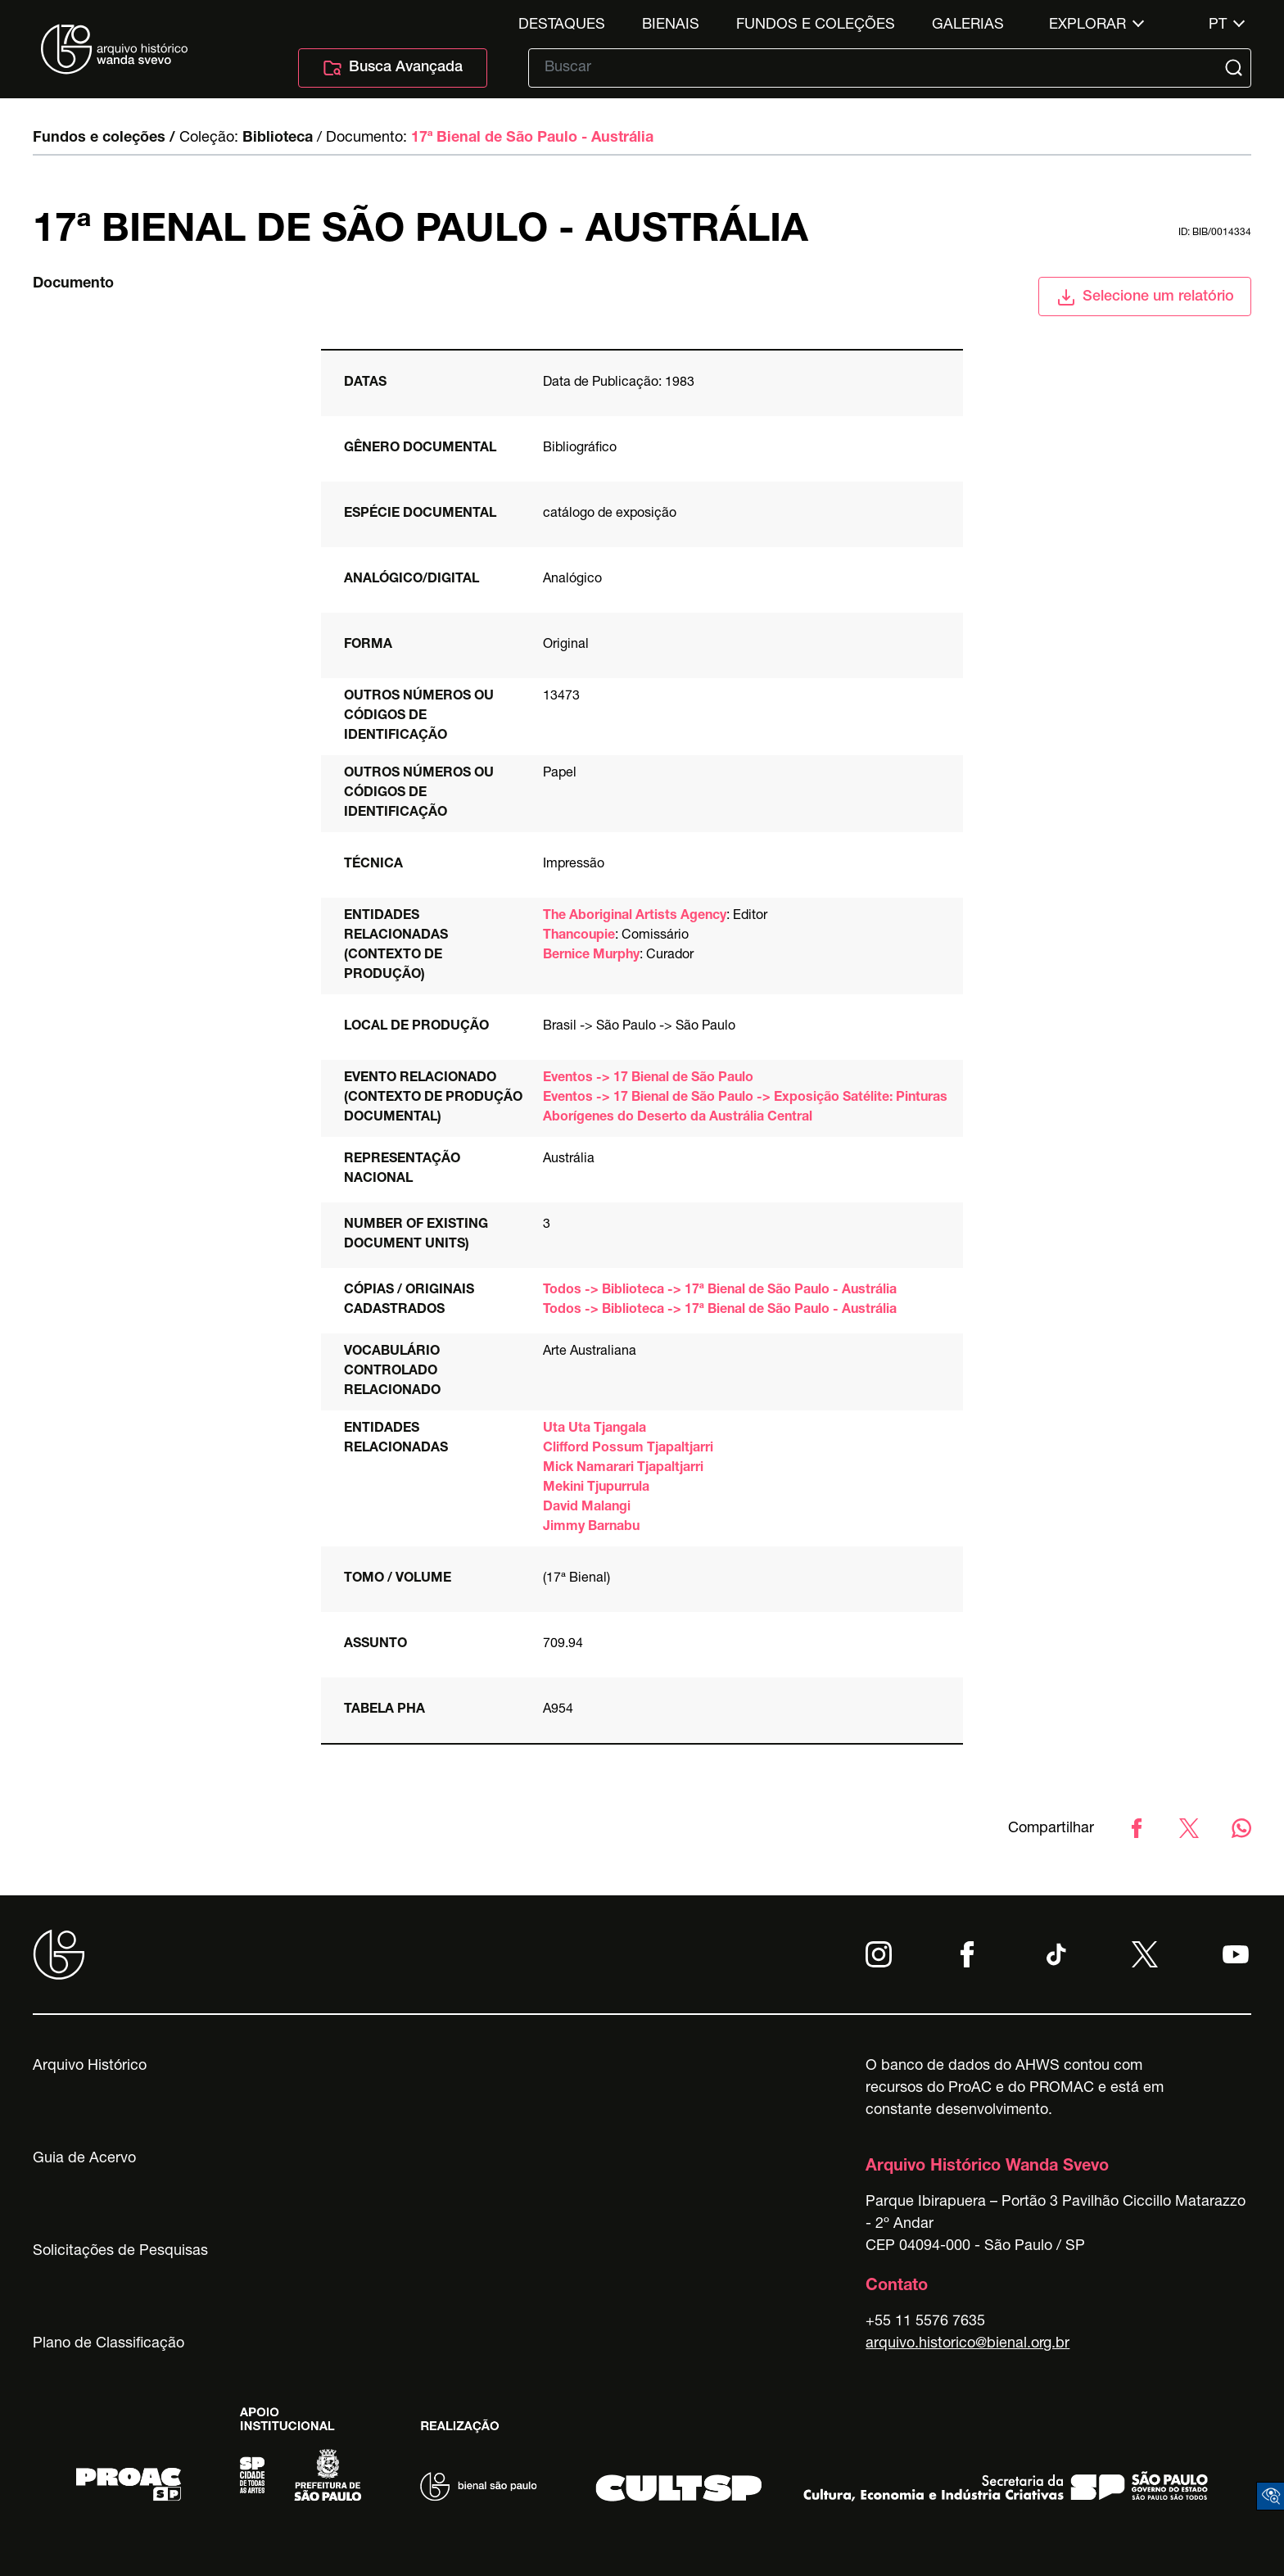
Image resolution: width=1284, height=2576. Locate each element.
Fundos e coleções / (104, 138)
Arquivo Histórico (90, 2066)
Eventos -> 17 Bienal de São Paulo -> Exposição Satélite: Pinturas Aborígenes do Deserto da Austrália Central (745, 1108)
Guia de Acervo (84, 2159)
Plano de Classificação (108, 2344)
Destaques (561, 25)
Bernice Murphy (591, 955)
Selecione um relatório (1145, 297)
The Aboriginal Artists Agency (634, 916)
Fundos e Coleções (815, 25)
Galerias (968, 25)
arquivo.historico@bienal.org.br (967, 2344)
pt (1218, 25)
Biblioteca (277, 138)
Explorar (1087, 25)
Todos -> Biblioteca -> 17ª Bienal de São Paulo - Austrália (720, 1290)
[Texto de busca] (878, 68)
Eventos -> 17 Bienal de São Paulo (648, 1078)
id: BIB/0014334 (1214, 233)
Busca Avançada (393, 68)
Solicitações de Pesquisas (120, 2251)
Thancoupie (579, 936)
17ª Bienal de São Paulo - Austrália (532, 138)
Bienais (670, 25)
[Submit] (1235, 68)
